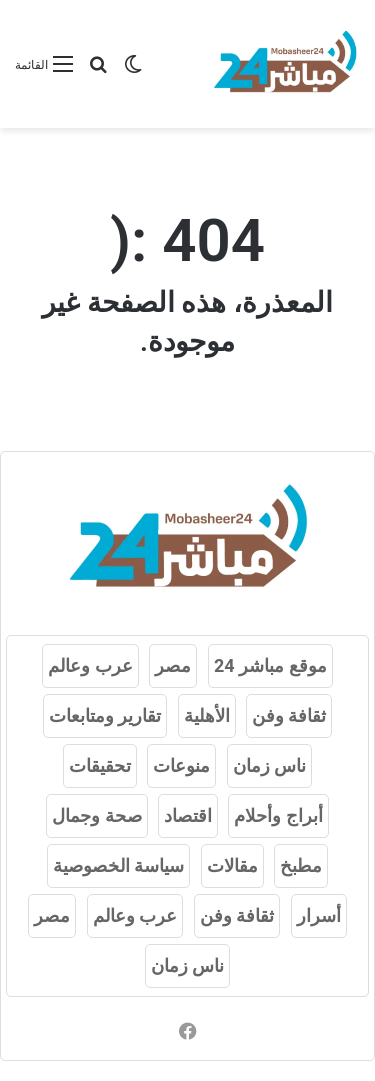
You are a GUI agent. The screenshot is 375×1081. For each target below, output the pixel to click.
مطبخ (301, 865)
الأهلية (207, 715)
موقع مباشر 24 (270, 665)
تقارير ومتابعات (105, 715)
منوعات (181, 765)
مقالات (232, 865)
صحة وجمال (96, 815)
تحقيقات (100, 765)
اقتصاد (188, 815)
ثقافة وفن (289, 715)
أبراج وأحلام (278, 815)
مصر (173, 665)
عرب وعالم (90, 665)
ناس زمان (269, 765)
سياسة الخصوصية (118, 865)
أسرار (319, 915)
